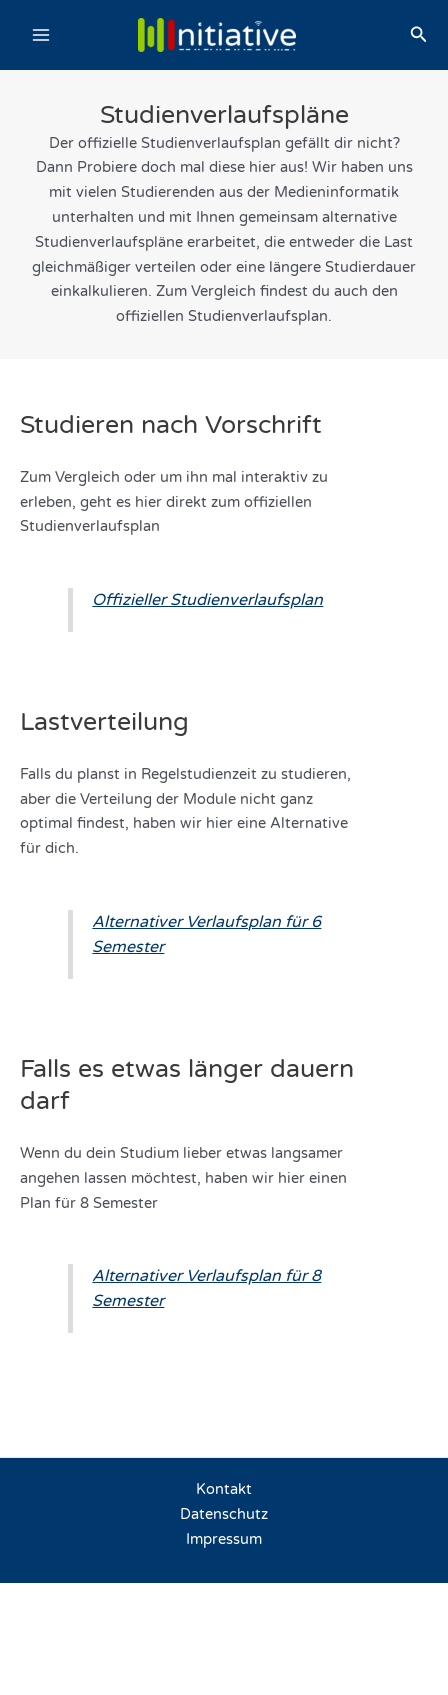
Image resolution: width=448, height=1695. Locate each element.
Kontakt (224, 1489)
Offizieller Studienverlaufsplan (207, 600)
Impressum (224, 1539)
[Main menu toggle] (41, 35)
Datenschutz (224, 1514)
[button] (419, 35)
